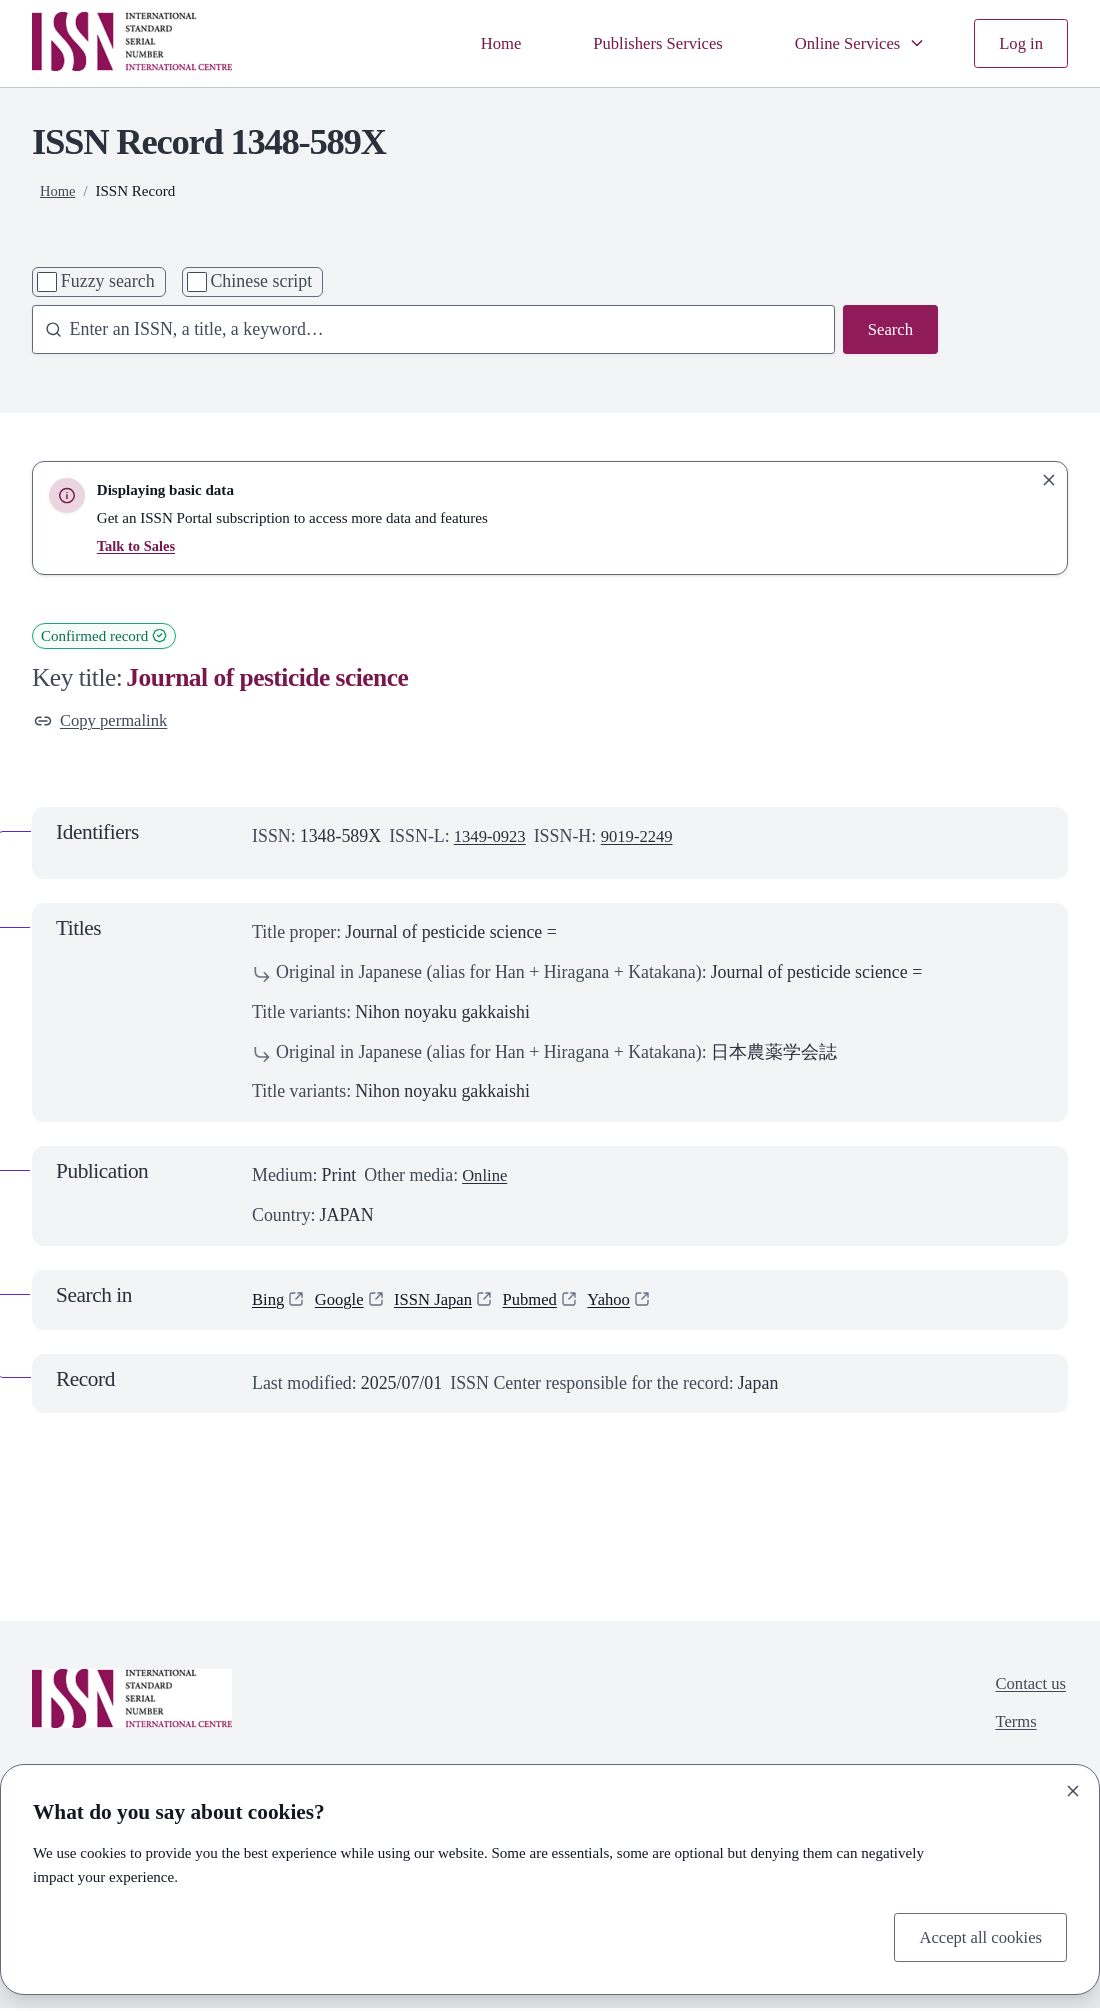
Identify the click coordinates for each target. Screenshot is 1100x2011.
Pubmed (544, 1301)
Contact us (1028, 1687)
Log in (1019, 42)
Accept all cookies (976, 1935)
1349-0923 (492, 839)
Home (478, 42)
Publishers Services (642, 42)
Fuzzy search (108, 281)
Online (486, 1178)
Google (343, 1301)
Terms (1012, 1727)
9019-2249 (644, 839)
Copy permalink (105, 721)
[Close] (1073, 1788)
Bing (269, 1301)
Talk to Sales (137, 546)
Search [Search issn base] (888, 330)
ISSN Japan (442, 1301)
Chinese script (261, 281)
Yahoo (627, 1301)
